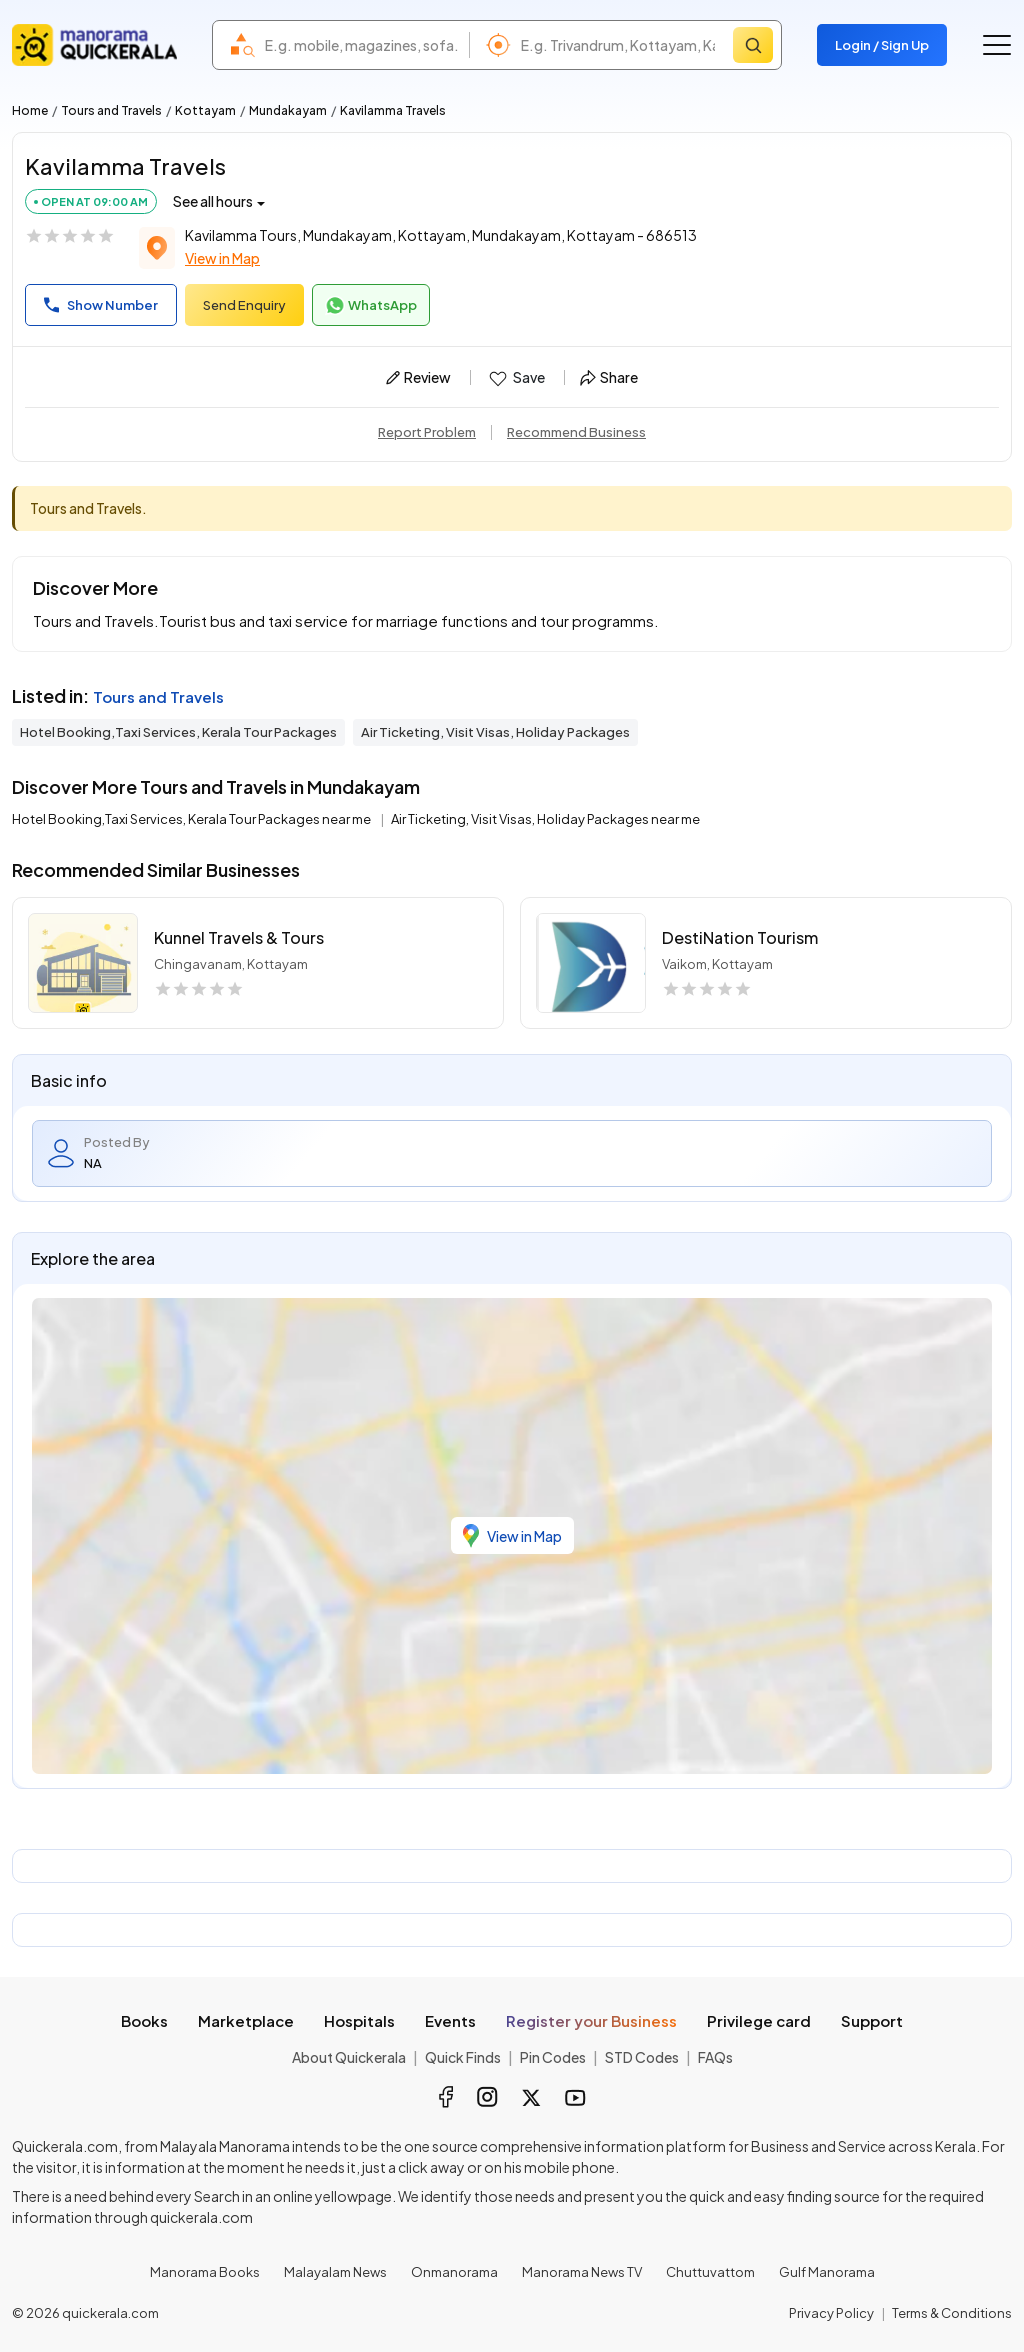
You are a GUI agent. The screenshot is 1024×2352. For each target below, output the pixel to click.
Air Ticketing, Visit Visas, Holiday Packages (495, 732)
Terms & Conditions (952, 2313)
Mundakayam (288, 110)
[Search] (753, 45)
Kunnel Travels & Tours (239, 937)
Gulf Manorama (827, 2272)
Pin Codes (553, 2057)
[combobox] (362, 45)
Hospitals (359, 2020)
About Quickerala (349, 2057)
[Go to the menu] (997, 45)
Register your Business (591, 2020)
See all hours (213, 201)
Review (418, 377)
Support (872, 2020)
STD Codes (642, 2057)
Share (609, 377)
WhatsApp (371, 306)
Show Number (101, 305)
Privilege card (759, 2020)
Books (144, 2020)
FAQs (715, 2057)
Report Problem (427, 432)
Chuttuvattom (710, 2272)
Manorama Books (205, 2272)
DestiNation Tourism (740, 937)
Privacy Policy (831, 2313)
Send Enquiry (244, 305)
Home (30, 110)
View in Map (222, 258)
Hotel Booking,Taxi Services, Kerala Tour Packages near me (192, 819)
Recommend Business (576, 432)
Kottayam (205, 110)
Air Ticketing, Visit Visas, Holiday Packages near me (545, 819)
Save (515, 378)
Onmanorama (454, 2272)
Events (450, 2020)
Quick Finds (463, 2057)
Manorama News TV (582, 2272)
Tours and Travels (111, 110)
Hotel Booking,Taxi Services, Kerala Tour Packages (178, 732)
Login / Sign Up (882, 45)
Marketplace (246, 2020)
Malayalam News (335, 2272)
